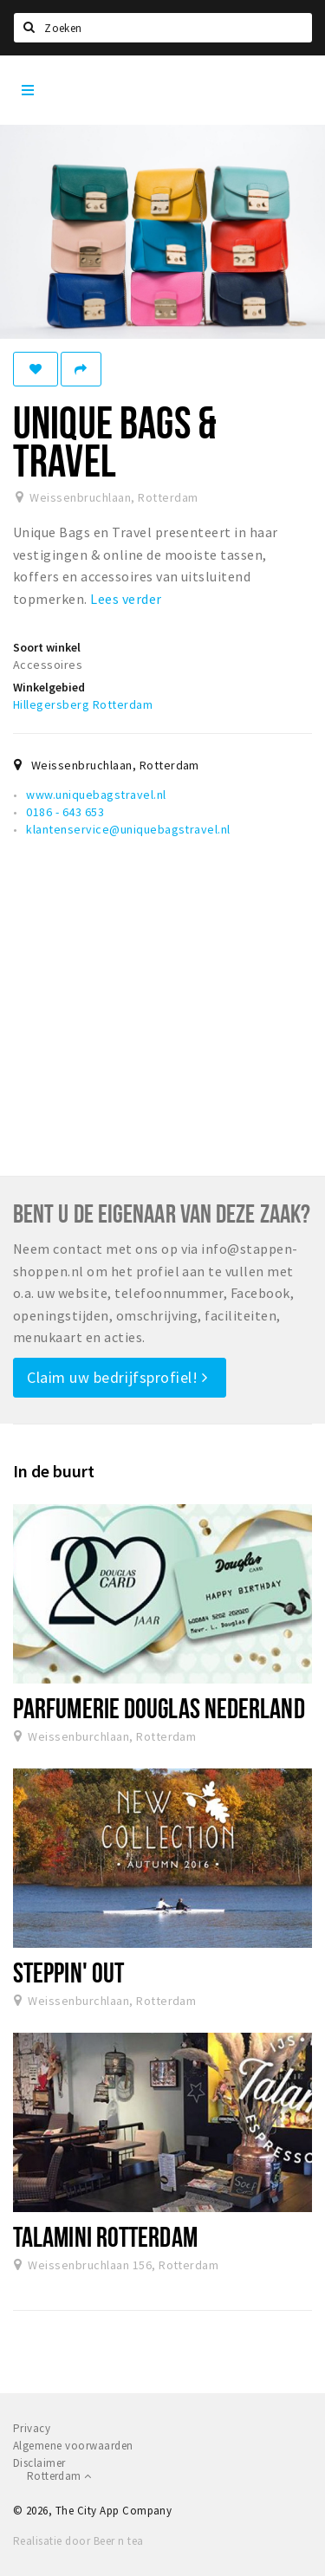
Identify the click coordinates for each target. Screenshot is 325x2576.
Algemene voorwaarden (73, 2445)
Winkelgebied (49, 687)
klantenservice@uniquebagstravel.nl (128, 829)
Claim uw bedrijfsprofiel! (117, 1377)
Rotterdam (59, 2476)
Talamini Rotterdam (105, 2236)
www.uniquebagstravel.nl (96, 794)
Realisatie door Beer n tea (78, 2541)
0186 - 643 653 (65, 812)
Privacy (31, 2428)
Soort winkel (47, 647)
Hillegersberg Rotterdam (83, 704)
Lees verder (125, 598)
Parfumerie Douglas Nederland (159, 1708)
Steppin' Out (68, 1972)
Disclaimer (39, 2463)
